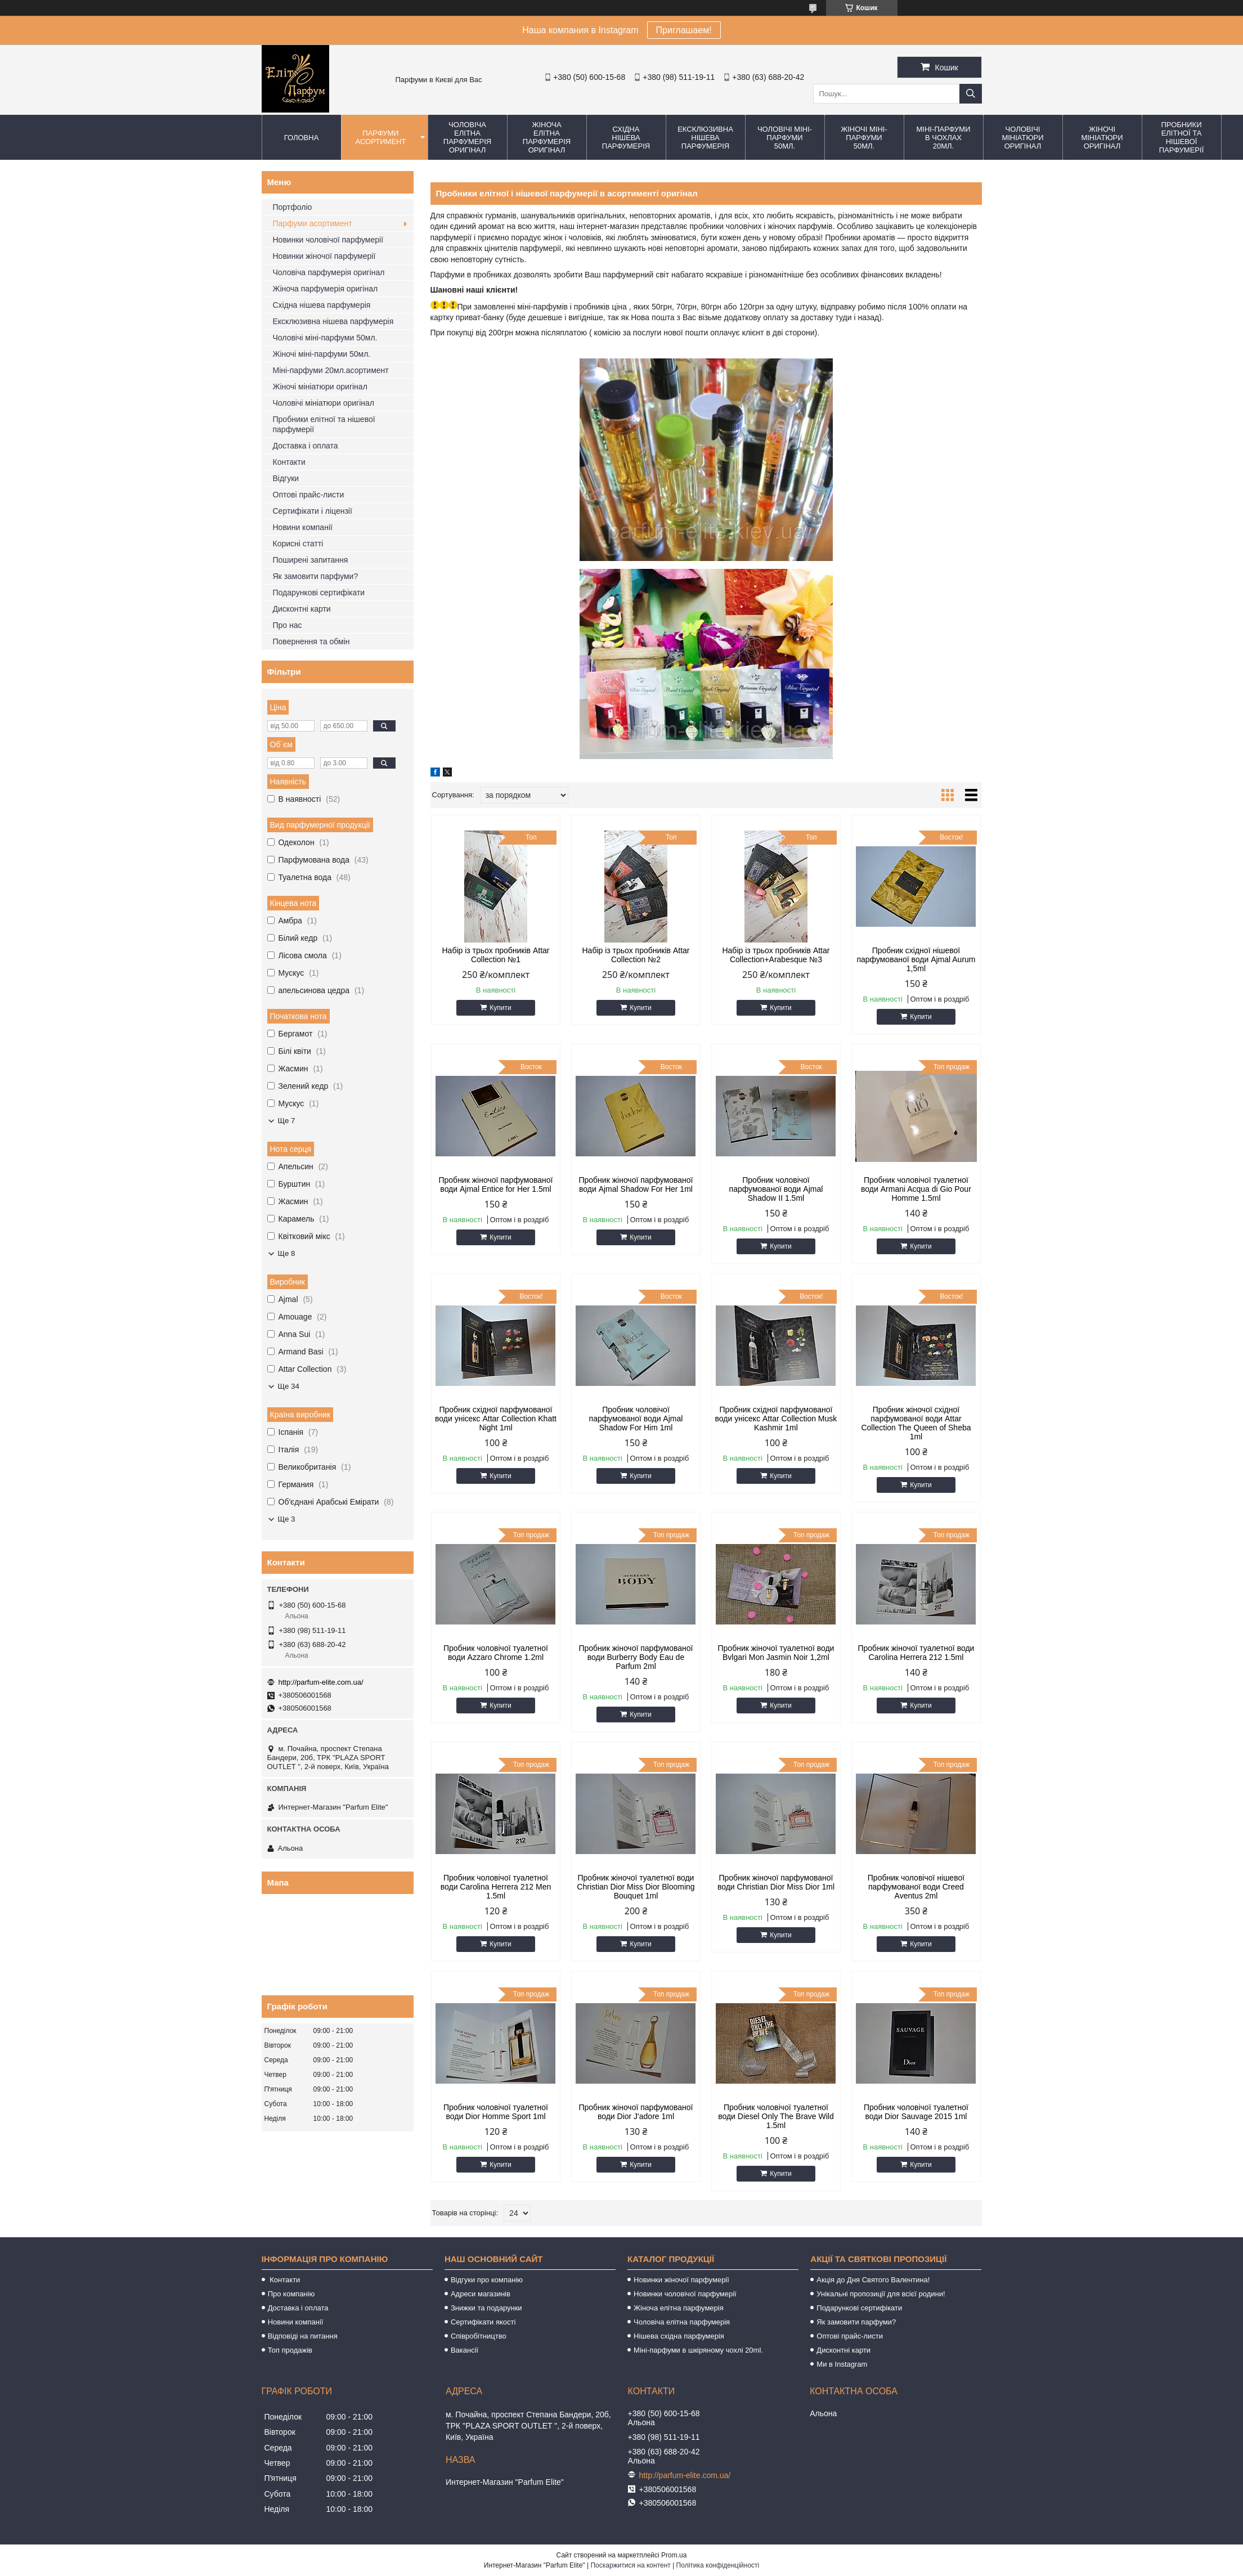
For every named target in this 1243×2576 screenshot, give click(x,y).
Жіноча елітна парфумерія (679, 2308)
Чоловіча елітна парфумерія (682, 2322)
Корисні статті (298, 543)
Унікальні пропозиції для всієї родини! (880, 2294)
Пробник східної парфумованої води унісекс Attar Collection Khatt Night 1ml (496, 1418)
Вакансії (464, 2350)
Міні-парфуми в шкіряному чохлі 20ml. (698, 2350)
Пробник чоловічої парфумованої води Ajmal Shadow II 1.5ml (776, 1188)
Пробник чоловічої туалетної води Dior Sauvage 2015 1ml (916, 2112)
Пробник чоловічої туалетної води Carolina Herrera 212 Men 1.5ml (496, 1886)
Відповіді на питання (303, 2336)
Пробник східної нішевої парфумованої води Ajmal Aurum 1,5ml (915, 959)
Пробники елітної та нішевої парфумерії (1181, 137)
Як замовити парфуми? (315, 576)
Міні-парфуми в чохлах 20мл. (943, 137)
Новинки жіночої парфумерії (324, 256)
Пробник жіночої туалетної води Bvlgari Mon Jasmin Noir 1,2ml (775, 1653)
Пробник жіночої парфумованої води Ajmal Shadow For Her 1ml (635, 1184)
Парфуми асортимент (381, 137)
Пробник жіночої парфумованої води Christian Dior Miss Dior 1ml (775, 1882)
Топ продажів (290, 2350)
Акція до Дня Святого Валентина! (873, 2280)
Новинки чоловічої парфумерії (328, 239)
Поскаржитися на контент (630, 2565)
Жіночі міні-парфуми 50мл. (864, 137)
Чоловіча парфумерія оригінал (329, 272)
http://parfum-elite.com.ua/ (321, 1682)
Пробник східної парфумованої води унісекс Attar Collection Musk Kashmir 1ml (776, 1418)
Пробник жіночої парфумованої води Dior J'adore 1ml (635, 2112)
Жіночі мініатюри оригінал (1102, 137)
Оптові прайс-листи (308, 494)
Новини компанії (303, 527)
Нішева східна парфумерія (679, 2336)
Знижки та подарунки (486, 2308)
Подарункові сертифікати (319, 592)
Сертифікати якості (483, 2322)
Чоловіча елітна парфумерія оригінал (467, 137)
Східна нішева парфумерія (626, 137)
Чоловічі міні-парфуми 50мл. (784, 137)
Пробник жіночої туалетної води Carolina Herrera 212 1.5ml (916, 1653)
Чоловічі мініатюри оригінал (1022, 137)
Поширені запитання (310, 559)
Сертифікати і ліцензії (312, 510)
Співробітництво (478, 2336)
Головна (301, 137)
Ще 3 (286, 1519)
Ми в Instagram (841, 2364)
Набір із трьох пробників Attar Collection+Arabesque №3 (775, 955)
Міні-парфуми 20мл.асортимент (331, 370)
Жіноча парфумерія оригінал (325, 288)
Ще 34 (288, 1386)
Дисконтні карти (302, 608)
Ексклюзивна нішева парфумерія (705, 137)
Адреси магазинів (480, 2294)
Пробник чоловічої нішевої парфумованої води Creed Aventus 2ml (916, 1886)
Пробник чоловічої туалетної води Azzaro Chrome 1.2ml (495, 1653)
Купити (500, 1008)
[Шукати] (970, 94)
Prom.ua (673, 2555)
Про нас (287, 625)
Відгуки (286, 478)
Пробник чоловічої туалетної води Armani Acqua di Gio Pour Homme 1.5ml (916, 1188)
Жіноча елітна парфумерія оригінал (547, 137)
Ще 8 (286, 1253)
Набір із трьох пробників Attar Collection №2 (635, 955)
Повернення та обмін (311, 641)
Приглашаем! (684, 30)
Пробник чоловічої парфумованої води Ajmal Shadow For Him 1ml (636, 1418)
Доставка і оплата (305, 445)
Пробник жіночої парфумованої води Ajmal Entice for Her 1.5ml (495, 1184)
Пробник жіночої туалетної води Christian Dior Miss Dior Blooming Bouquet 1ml (635, 1886)
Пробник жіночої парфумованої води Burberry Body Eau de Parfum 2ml (635, 1657)
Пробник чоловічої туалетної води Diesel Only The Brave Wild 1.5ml (776, 2116)
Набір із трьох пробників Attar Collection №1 (495, 955)
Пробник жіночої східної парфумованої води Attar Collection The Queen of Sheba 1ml (916, 1423)
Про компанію (291, 2294)
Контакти (289, 461)
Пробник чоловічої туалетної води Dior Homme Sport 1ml (495, 2112)
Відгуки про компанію (487, 2280)
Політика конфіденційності (718, 2565)
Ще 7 (286, 1120)
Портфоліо (292, 207)
